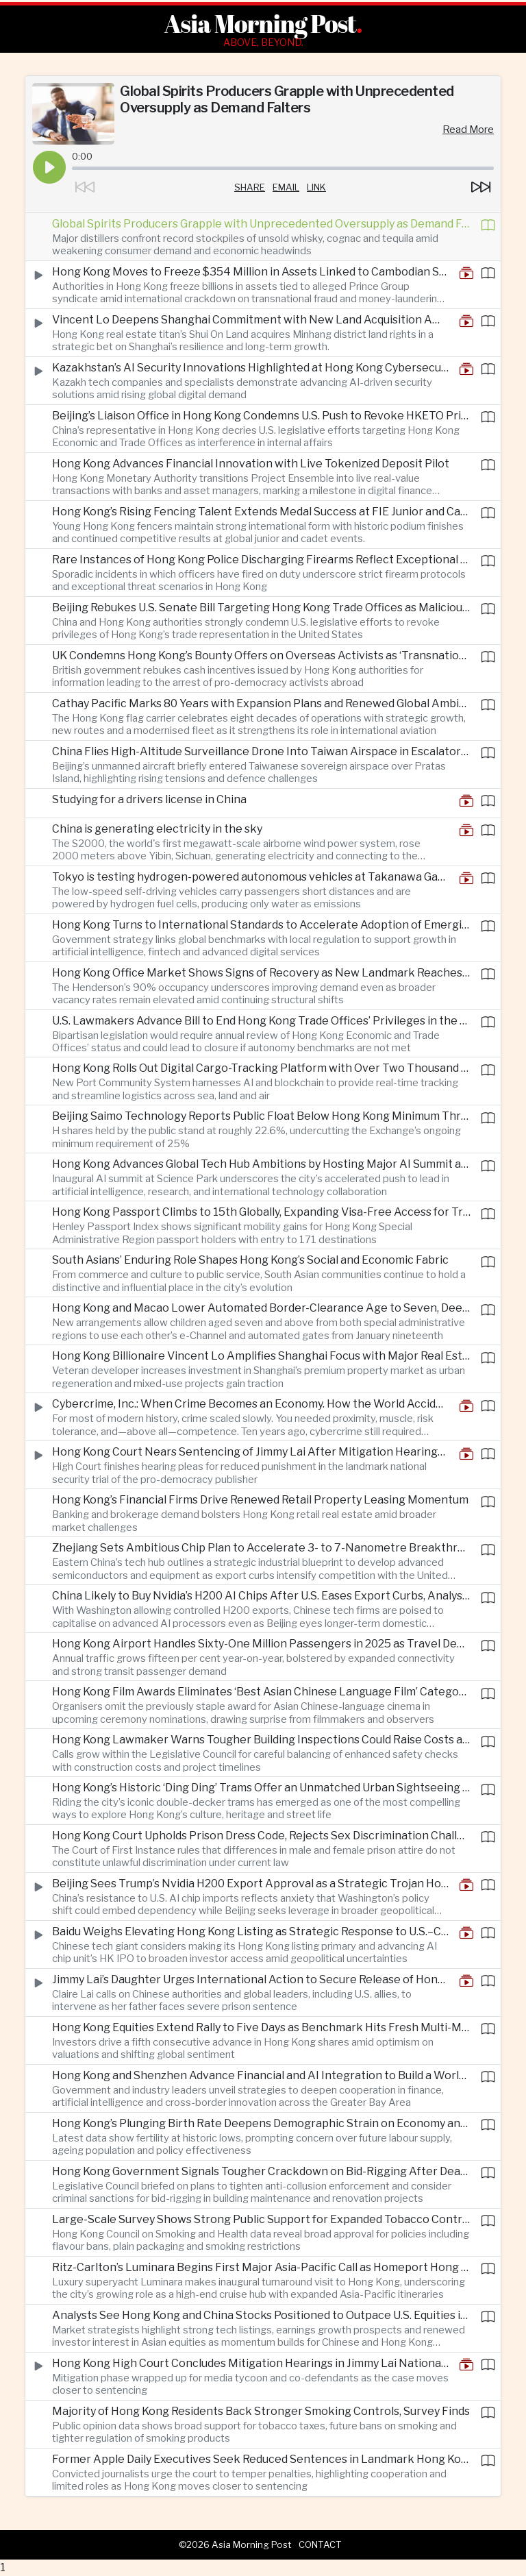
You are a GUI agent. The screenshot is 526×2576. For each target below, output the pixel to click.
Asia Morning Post (260, 23)
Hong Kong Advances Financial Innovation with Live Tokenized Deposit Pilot (250, 463)
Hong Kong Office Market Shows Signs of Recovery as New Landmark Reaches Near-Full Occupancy (261, 972)
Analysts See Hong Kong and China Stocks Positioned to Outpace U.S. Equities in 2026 (261, 2315)
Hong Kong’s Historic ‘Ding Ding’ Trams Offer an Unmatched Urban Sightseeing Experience (261, 1787)
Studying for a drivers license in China (149, 799)
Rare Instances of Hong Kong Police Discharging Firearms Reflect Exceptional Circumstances (261, 559)
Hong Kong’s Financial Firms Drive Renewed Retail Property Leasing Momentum (260, 1499)
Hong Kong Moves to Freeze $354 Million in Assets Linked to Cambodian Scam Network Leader (250, 271)
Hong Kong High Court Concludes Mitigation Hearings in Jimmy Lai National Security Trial (250, 2363)
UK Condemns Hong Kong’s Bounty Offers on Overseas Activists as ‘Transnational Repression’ (261, 655)
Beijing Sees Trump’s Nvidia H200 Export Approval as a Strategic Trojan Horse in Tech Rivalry (250, 1883)
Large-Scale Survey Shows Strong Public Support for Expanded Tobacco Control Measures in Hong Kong (261, 2219)
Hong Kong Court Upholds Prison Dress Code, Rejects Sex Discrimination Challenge (261, 1835)
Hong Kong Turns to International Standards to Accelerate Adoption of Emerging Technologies (261, 924)
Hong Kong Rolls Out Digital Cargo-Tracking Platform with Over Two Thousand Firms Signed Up (261, 1068)
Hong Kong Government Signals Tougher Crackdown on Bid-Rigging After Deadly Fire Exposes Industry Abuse (261, 2171)
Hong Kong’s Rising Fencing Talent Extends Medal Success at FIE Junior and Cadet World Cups (261, 511)
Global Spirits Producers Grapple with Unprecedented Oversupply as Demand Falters (261, 223)
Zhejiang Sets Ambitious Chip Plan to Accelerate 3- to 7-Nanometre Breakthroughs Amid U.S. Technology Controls (261, 1547)
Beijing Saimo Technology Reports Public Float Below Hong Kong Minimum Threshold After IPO (261, 1116)
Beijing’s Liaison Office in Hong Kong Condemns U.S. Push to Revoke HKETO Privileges (261, 415)
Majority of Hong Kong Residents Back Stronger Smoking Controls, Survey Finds (261, 2411)
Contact (320, 2544)
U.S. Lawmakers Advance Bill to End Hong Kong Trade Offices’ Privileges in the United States (261, 1020)
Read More (468, 129)
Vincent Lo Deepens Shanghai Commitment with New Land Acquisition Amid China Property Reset (250, 319)
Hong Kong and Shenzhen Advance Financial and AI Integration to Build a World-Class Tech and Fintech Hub (261, 2075)
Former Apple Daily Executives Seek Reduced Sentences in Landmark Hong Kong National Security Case (261, 2459)
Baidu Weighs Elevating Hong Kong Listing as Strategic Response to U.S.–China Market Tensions (250, 1931)
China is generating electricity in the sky (157, 828)
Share (249, 187)
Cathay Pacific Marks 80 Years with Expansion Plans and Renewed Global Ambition (261, 703)
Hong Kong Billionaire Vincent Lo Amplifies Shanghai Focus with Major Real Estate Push (261, 1355)
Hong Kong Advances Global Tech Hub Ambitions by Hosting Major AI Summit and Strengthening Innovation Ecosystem (261, 1163)
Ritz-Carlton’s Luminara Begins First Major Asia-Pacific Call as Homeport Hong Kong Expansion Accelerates (261, 2267)
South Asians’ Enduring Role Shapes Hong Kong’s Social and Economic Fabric (250, 1259)
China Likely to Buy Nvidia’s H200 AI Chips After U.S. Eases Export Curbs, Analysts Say (261, 1595)
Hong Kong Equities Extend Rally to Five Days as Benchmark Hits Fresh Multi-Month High (261, 2027)
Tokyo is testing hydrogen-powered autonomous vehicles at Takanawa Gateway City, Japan (250, 876)
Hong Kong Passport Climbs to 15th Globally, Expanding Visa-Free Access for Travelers (261, 1211)
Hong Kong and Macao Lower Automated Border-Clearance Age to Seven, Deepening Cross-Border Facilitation (261, 1307)
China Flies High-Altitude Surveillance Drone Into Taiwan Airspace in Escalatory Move (261, 751)
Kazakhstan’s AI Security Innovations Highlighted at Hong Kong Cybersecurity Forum (250, 367)
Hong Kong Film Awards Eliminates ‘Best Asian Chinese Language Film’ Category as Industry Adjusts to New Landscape (261, 1691)
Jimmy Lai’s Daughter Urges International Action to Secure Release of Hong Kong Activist (250, 1979)
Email (286, 187)
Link (316, 187)
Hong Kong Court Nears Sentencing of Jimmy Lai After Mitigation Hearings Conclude (250, 1451)
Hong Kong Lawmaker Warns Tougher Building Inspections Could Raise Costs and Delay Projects (261, 1739)
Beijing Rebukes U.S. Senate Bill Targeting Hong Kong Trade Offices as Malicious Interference (261, 607)
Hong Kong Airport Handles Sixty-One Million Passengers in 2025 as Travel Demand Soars (261, 1643)
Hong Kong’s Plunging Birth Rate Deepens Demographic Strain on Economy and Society (261, 2123)
